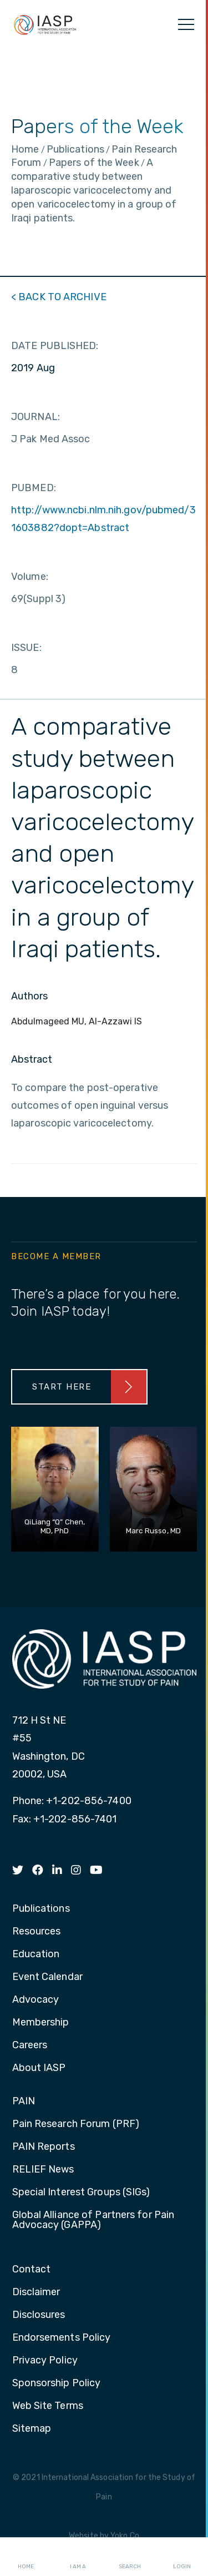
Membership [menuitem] (40, 2022)
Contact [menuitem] (31, 2269)
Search (130, 2557)
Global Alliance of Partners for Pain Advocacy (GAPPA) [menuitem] (93, 2220)
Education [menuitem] (36, 1954)
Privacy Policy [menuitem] (45, 2360)
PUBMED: (33, 488)
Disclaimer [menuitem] (36, 2292)
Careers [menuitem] (30, 2045)
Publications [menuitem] (41, 1909)
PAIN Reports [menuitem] (43, 2147)
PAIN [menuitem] (23, 2101)
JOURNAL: (35, 417)
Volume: (29, 576)
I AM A (78, 2557)
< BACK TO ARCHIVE (58, 297)
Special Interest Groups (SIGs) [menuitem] (81, 2192)
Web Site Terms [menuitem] (47, 2406)
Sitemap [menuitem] (32, 2428)
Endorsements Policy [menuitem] (61, 2337)
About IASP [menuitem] (39, 2068)
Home (26, 2557)
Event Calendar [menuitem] (47, 1977)
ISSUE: (26, 648)
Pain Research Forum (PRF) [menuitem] (76, 2124)
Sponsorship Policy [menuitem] (56, 2383)
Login (182, 2557)
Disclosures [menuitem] (38, 2315)
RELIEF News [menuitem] (43, 2169)
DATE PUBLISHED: (55, 346)
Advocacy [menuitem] (35, 2000)
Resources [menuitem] (36, 1931)
